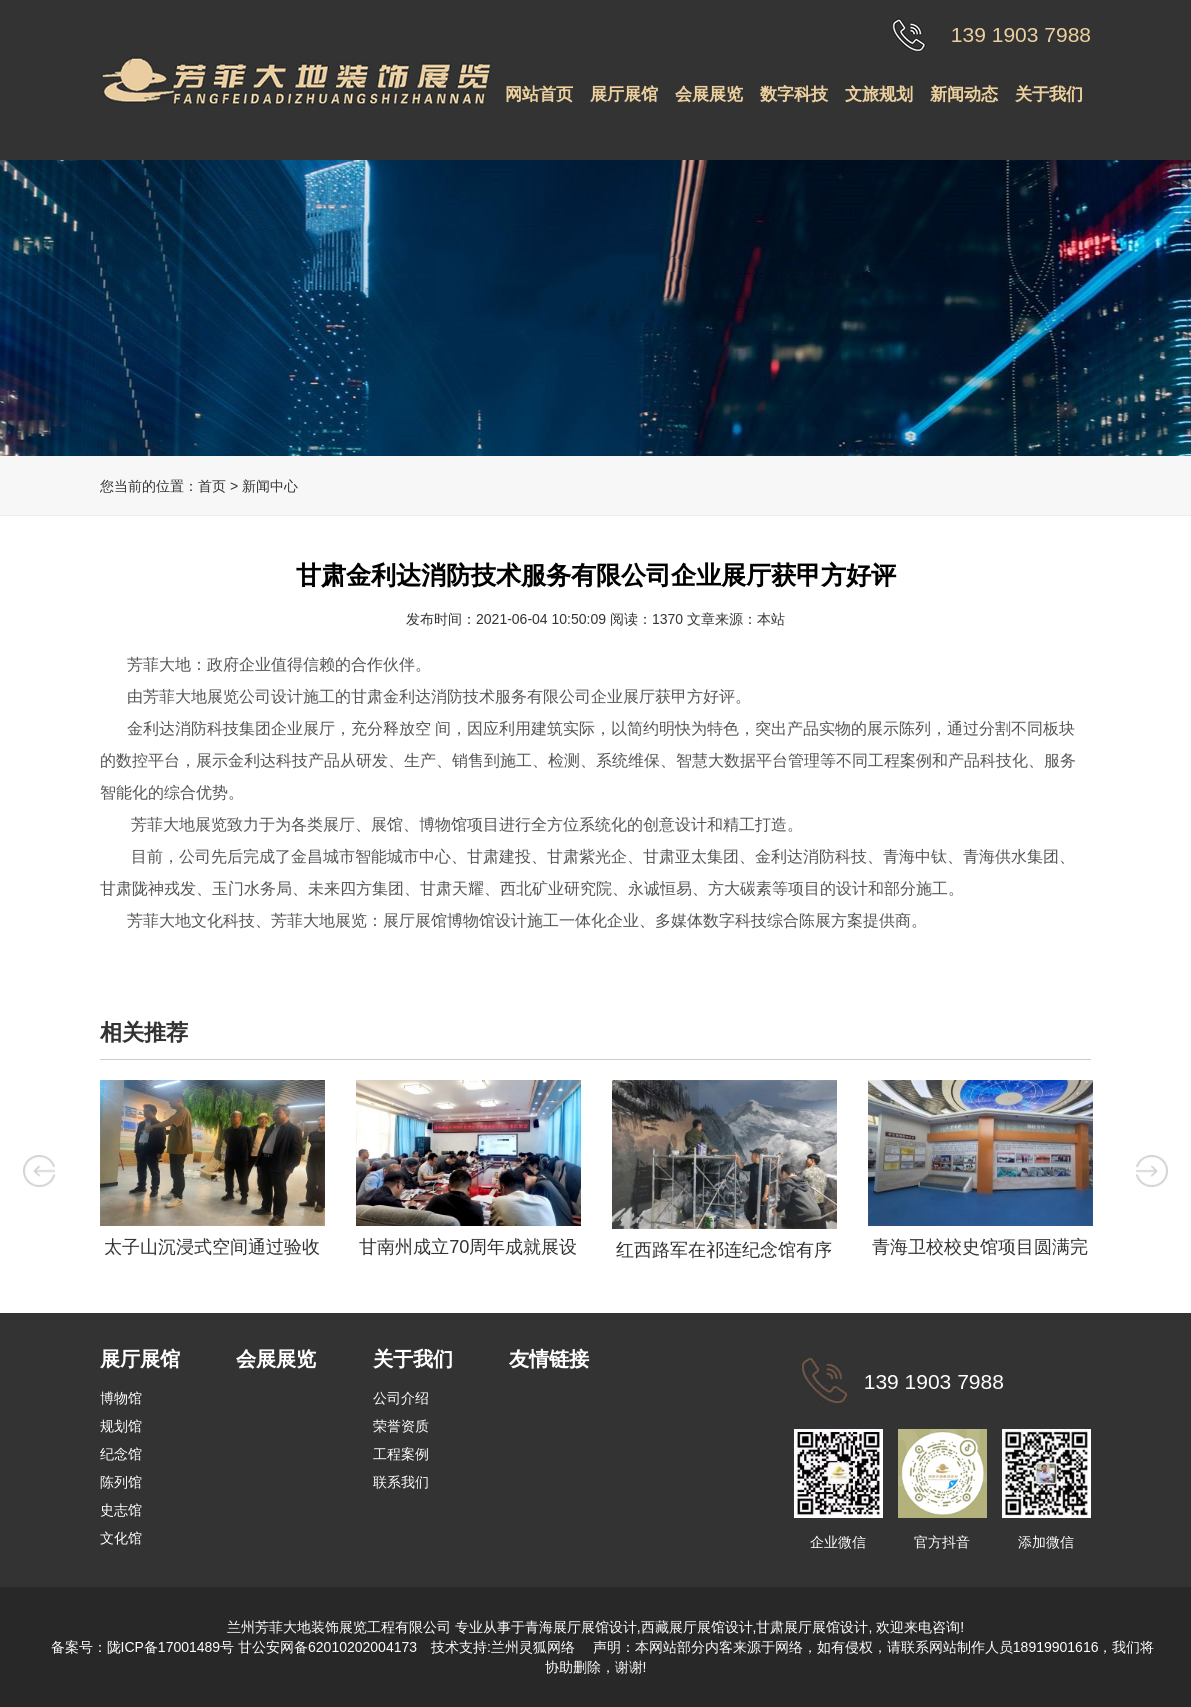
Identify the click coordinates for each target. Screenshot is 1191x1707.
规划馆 (121, 1426)
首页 (212, 486)
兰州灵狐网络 (535, 1647)
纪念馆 (121, 1454)
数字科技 (794, 94)
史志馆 (121, 1510)
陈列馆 (121, 1482)
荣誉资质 (401, 1426)
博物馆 (121, 1398)
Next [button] (1152, 1171)
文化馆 (121, 1538)
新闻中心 (270, 486)
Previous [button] (39, 1171)
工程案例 (401, 1454)
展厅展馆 (624, 94)
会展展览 (709, 94)
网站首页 (539, 94)
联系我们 (401, 1482)
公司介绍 (401, 1398)
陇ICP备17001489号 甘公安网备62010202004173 (262, 1647)
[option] (212, 1174)
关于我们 (1049, 94)
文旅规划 (879, 94)
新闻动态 (964, 94)
